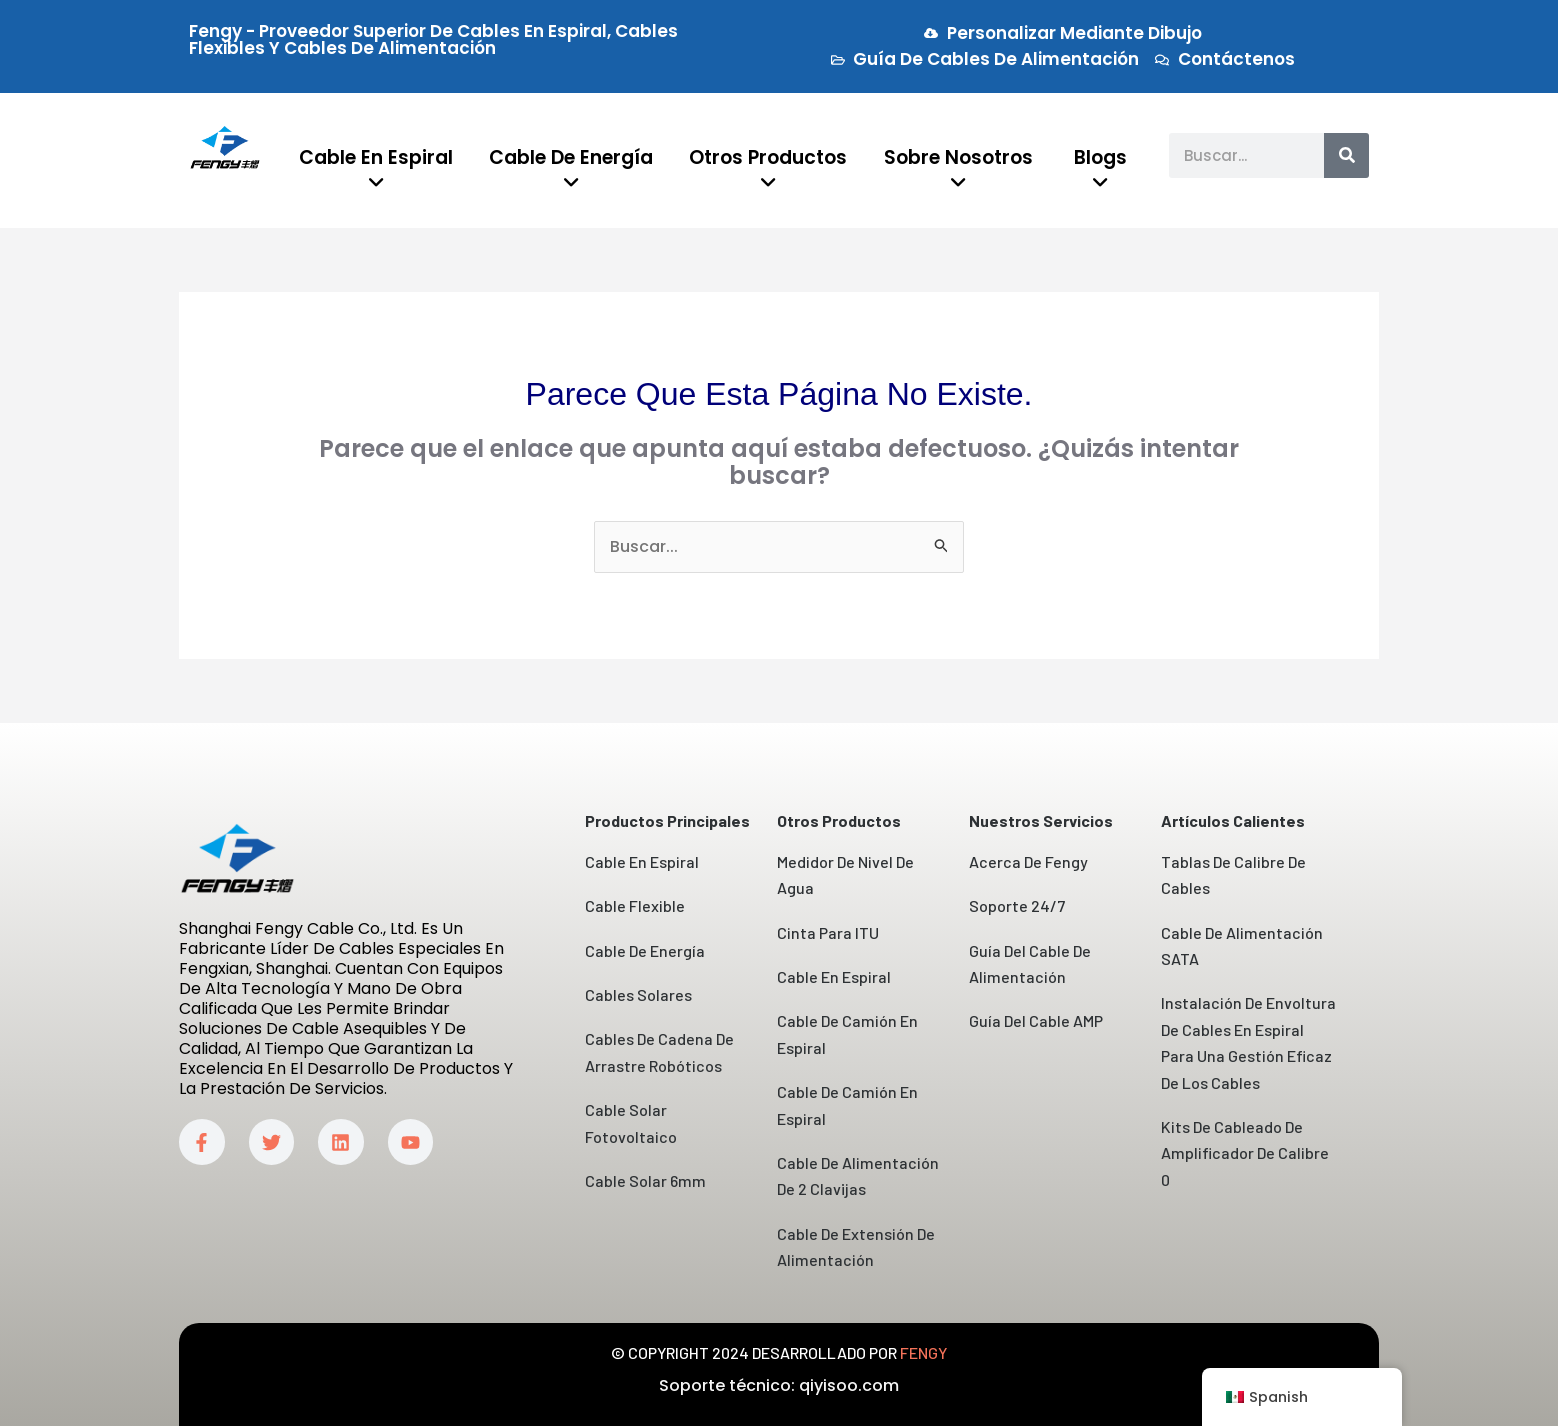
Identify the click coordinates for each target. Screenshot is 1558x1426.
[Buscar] (1346, 155)
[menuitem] (376, 171)
